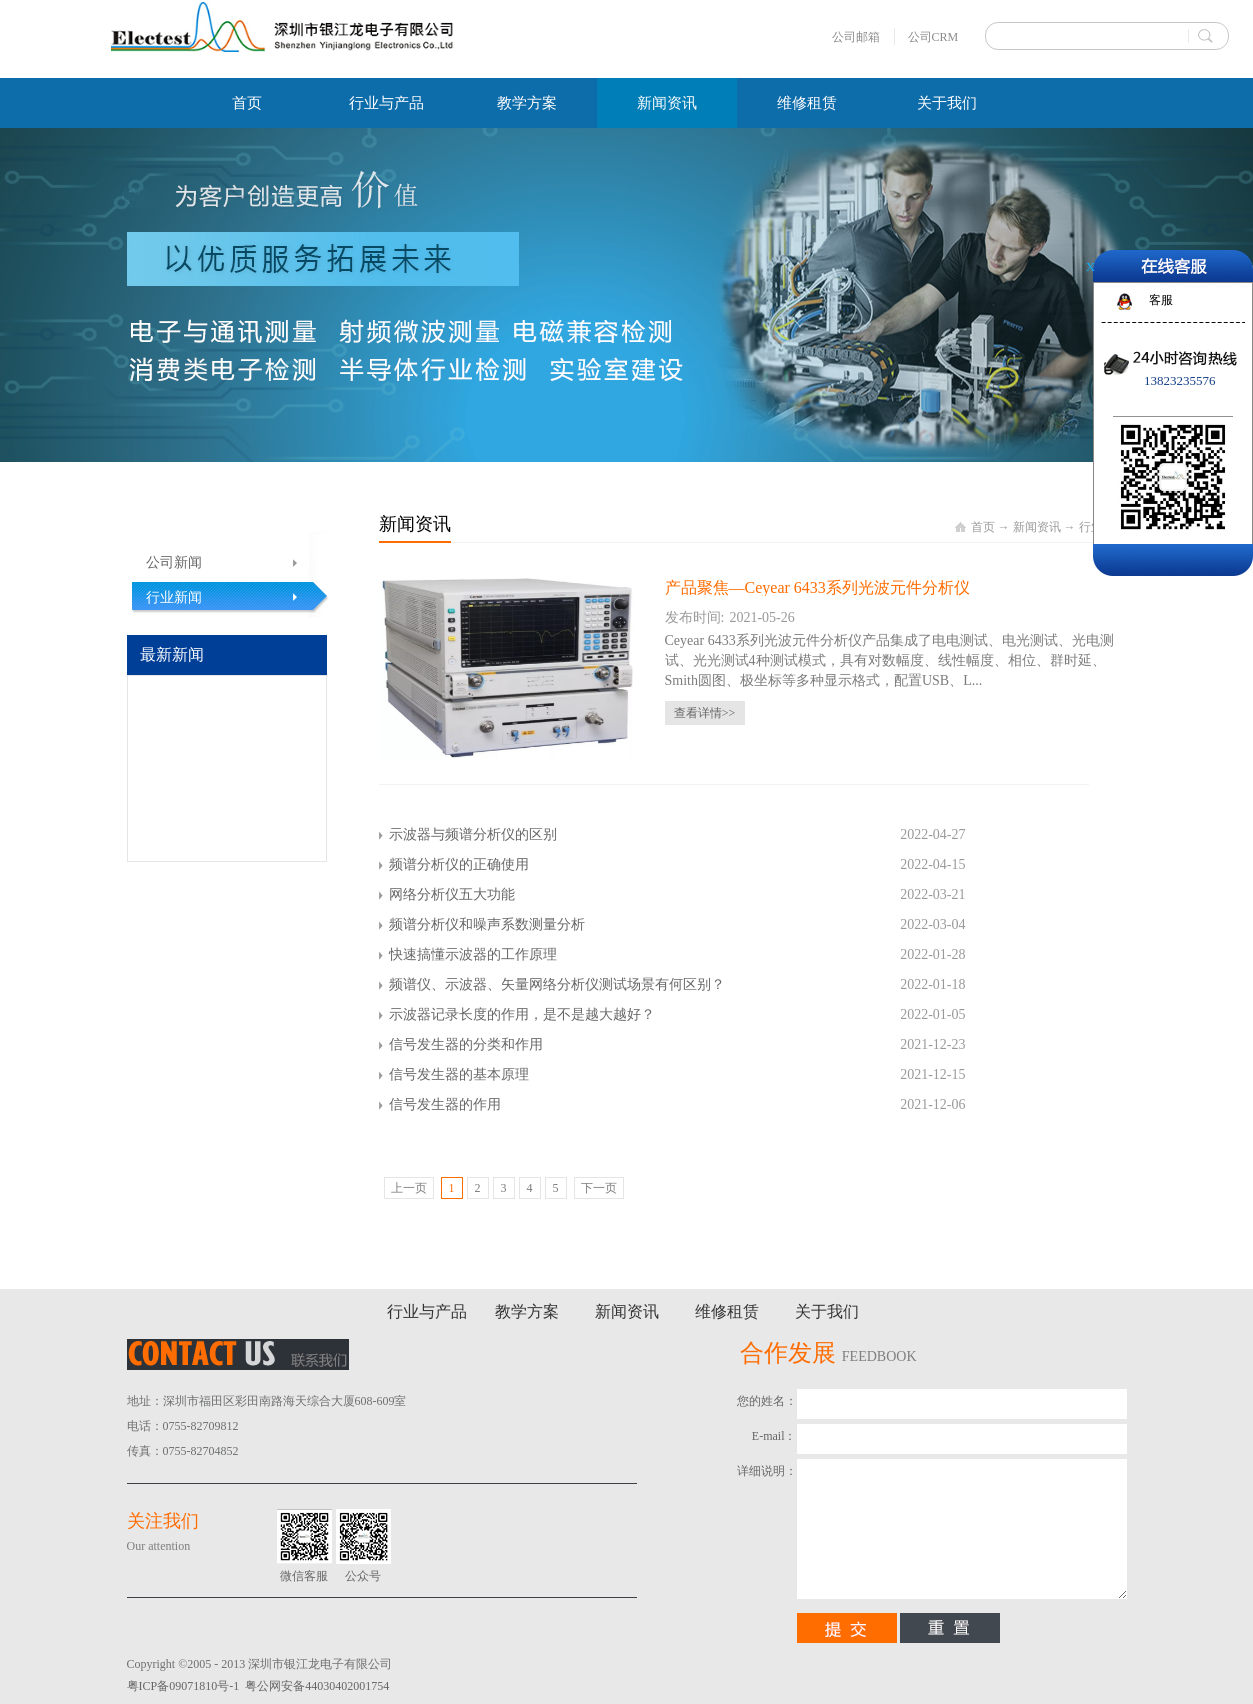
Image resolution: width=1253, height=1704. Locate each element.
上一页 (409, 1188)
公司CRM (933, 37)
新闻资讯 (1037, 527)
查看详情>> (705, 713)
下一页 (599, 1188)
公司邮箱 (856, 37)
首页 (247, 103)
